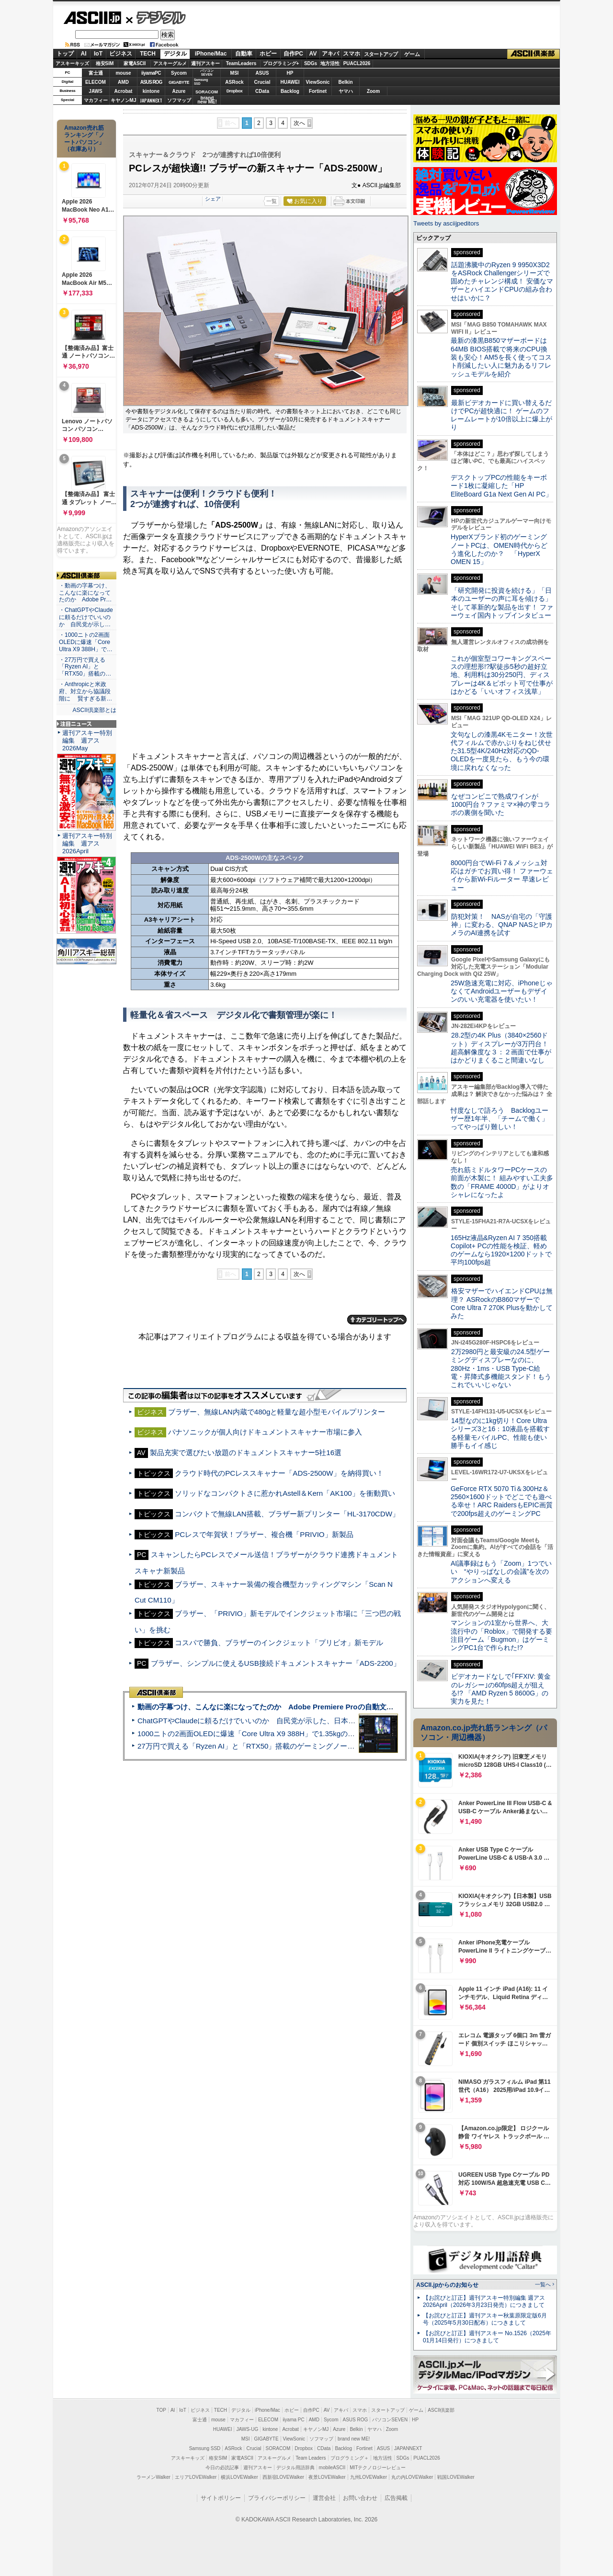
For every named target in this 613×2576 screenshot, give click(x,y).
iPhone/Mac (211, 53)
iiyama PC (294, 2419)
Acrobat (123, 91)
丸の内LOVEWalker (412, 2477)
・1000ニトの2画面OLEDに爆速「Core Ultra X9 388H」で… (86, 642)
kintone (151, 91)
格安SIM (105, 63)
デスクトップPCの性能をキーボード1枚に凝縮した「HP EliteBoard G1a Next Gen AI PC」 (501, 486)
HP (290, 73)
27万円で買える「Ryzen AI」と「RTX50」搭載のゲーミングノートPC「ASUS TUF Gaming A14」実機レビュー (318, 1746)
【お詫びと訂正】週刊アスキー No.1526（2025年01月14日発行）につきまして (487, 2337)
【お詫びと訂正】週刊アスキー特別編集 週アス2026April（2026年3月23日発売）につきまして (484, 2301)
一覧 (271, 201)
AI (84, 53)
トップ (65, 53)
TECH (148, 53)
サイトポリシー (221, 2498)
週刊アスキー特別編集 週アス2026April (87, 843)
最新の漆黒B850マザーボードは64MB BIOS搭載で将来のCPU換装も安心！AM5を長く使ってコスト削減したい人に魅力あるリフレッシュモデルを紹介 (501, 357)
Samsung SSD (205, 2448)
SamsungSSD (201, 81)
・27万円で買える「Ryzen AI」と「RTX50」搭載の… (85, 667)
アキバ (330, 53)
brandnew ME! (207, 100)
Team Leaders (310, 2458)
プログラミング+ (281, 63)
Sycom (179, 73)
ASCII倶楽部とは (94, 710)
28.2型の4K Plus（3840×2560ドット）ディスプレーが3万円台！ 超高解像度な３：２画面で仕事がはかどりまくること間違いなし (501, 1047)
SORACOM (278, 2448)
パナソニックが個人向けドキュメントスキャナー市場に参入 (265, 1432)
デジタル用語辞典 (295, 2467)
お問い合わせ (360, 2498)
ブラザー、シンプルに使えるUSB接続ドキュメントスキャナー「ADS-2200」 (275, 1663)
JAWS (95, 91)
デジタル (156, 17)
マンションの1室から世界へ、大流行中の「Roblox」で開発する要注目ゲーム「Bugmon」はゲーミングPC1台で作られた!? (501, 1635)
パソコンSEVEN (207, 72)
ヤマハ (346, 91)
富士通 (96, 73)
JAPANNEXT (151, 100)
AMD (123, 82)
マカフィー (96, 100)
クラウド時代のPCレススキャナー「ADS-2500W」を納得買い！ (279, 1473)
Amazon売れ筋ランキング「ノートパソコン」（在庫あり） (84, 138)
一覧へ (543, 2284)
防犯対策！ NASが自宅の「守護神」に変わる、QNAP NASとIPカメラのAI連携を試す (502, 925)
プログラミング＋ (349, 2458)
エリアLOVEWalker (195, 2477)
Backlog (290, 91)
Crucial (262, 82)
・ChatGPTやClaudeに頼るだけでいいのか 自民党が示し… (86, 617)
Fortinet (318, 91)
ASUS (262, 73)
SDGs (310, 63)
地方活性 (330, 63)
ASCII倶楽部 (533, 54)
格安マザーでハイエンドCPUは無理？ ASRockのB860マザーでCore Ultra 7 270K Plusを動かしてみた (502, 1303)
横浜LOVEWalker (239, 2477)
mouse (123, 73)
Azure (179, 91)
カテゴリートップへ (377, 1319)
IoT (98, 53)
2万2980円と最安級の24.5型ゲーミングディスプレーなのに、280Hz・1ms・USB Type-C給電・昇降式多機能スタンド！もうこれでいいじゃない (501, 1368)
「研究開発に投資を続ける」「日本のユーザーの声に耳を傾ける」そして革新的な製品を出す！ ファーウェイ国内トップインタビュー (502, 603)
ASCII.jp (92, 17)
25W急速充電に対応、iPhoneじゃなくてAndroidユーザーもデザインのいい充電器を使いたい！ (502, 991)
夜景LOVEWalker (326, 2477)
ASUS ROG (151, 82)
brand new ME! (354, 2438)
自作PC (293, 53)
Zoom (373, 91)
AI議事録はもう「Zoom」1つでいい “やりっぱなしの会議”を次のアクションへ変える (501, 1571)
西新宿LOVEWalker (283, 2477)
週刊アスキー (205, 63)
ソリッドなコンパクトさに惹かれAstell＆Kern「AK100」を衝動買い (285, 1493)
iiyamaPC (151, 73)
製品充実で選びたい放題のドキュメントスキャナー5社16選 (245, 1452)
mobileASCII (332, 2467)
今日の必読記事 (222, 2467)
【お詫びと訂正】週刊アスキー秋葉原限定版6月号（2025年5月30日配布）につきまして (485, 2319)
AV (313, 53)
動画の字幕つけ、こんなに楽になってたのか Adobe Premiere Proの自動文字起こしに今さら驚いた (301, 1707)
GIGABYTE (179, 82)
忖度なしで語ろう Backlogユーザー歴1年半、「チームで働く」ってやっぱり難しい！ (499, 1119)
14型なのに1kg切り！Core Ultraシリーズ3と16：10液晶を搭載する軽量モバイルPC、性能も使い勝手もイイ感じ (500, 1433)
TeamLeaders (241, 63)
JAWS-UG (247, 2429)
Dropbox (235, 91)
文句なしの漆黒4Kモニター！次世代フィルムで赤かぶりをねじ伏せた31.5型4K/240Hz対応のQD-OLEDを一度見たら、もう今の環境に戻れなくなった (502, 751)
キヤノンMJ (123, 100)
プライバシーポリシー (277, 2498)
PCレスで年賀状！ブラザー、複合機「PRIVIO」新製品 (264, 1534)
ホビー (268, 53)
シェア (213, 199)
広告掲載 (396, 2498)
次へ (299, 123)
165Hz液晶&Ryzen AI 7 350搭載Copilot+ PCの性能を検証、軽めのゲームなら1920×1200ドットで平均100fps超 (501, 1250)
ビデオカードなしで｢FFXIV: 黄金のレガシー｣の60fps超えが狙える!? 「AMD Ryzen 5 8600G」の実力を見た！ (501, 1688)
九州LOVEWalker (368, 2477)
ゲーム (412, 54)
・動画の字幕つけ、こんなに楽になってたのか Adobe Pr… (85, 592)
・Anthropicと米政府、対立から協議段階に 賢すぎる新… (85, 691)
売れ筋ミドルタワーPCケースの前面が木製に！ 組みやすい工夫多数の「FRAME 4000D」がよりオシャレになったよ (502, 1182)
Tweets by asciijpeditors (446, 223)
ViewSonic (318, 82)
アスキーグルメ (170, 63)
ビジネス (120, 53)
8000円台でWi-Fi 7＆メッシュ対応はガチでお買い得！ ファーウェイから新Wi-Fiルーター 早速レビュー (502, 875)
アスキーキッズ (72, 63)
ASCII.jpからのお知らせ (447, 2285)
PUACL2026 (357, 63)
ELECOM (95, 82)
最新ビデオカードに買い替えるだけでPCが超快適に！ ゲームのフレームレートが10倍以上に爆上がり (501, 415)
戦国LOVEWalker (455, 2477)
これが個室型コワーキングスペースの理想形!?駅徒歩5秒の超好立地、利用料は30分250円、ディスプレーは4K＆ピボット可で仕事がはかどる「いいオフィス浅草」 (502, 675)
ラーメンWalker (153, 2477)
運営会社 (324, 2498)
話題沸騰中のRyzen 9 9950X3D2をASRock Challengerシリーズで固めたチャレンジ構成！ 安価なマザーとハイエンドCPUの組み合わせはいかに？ (502, 281)
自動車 (243, 53)
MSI (234, 73)
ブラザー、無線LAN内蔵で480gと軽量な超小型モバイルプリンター (276, 1412)
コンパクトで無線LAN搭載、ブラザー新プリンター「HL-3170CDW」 (287, 1514)
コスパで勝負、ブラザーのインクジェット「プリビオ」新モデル (279, 1642)
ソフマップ (179, 100)
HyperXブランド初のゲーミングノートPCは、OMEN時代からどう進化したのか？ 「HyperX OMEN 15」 (499, 549)
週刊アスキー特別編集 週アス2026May (87, 740)
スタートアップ (380, 54)
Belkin (345, 82)
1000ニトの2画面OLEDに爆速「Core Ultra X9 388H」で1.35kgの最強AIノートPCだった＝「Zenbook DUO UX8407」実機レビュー (349, 1733)
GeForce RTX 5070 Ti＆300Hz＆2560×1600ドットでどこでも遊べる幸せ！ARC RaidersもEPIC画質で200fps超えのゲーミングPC (502, 1501)
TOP (161, 2410)
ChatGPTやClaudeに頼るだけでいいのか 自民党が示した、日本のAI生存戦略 (264, 1721)
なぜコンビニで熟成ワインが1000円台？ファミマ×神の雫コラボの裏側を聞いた (500, 804)
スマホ (351, 53)
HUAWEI (290, 82)
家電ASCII (135, 63)
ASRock (234, 82)
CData (262, 91)
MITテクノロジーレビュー (378, 2467)
